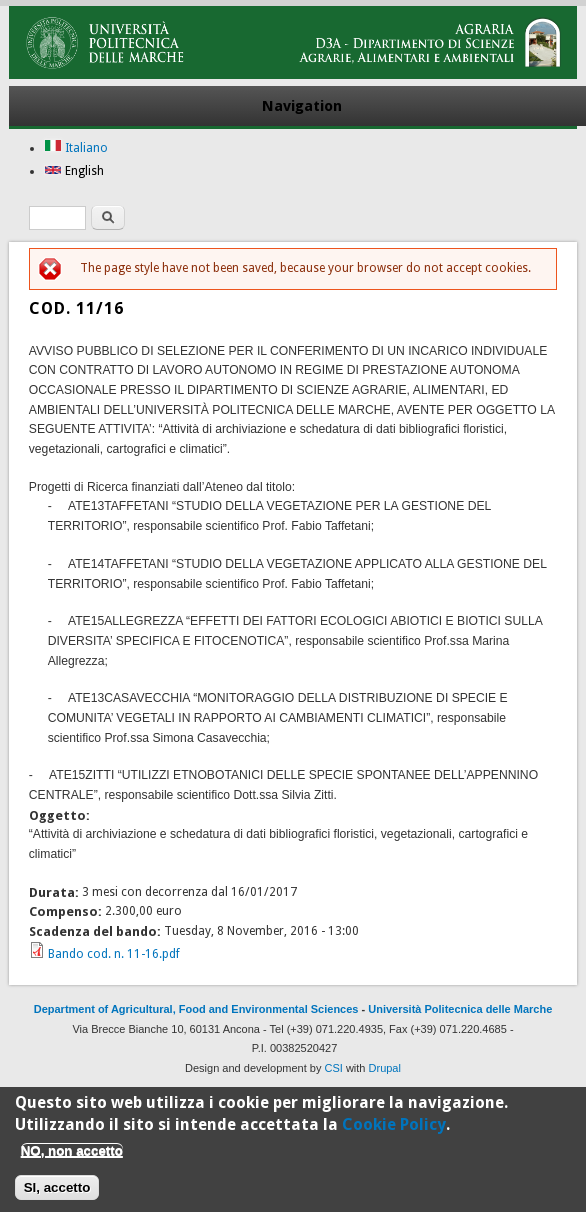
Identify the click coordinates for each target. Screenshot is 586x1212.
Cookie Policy (394, 1131)
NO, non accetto (72, 1157)
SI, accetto (57, 1194)
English (74, 171)
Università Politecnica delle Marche (460, 1009)
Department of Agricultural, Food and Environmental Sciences (196, 1009)
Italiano (76, 148)
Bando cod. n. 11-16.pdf (114, 954)
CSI (334, 1068)
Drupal (385, 1068)
